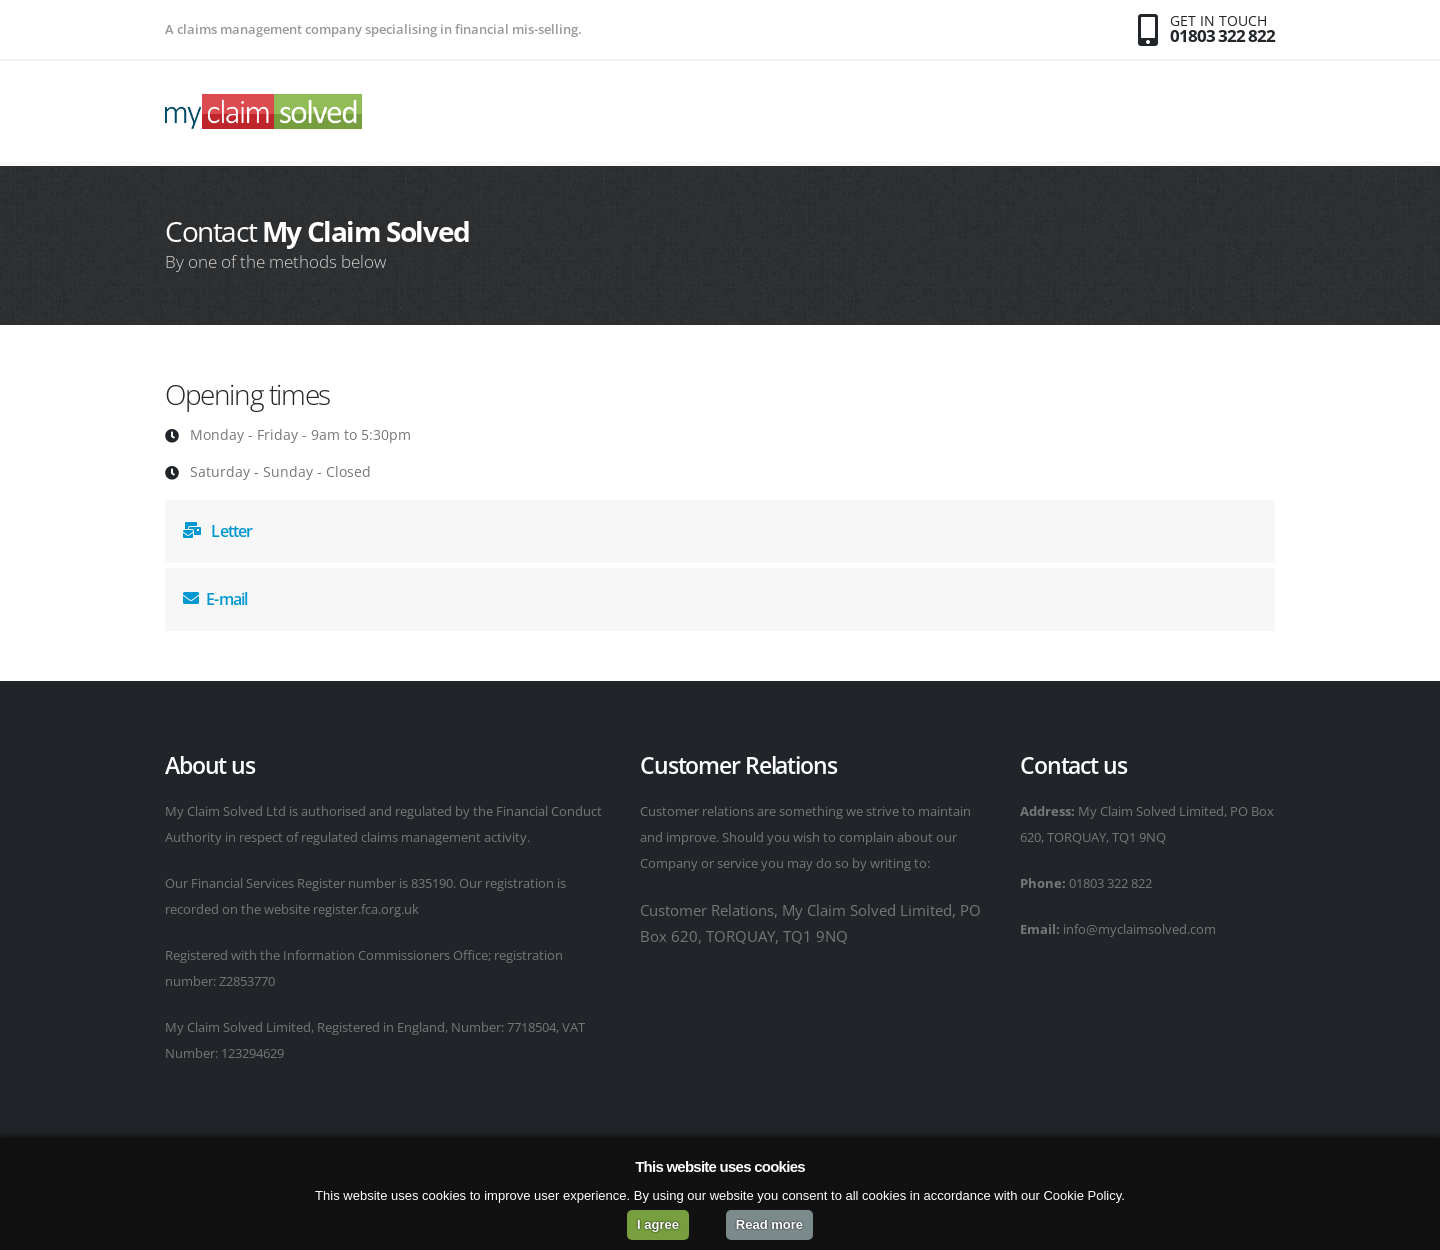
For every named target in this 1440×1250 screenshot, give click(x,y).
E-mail (215, 599)
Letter (218, 531)
